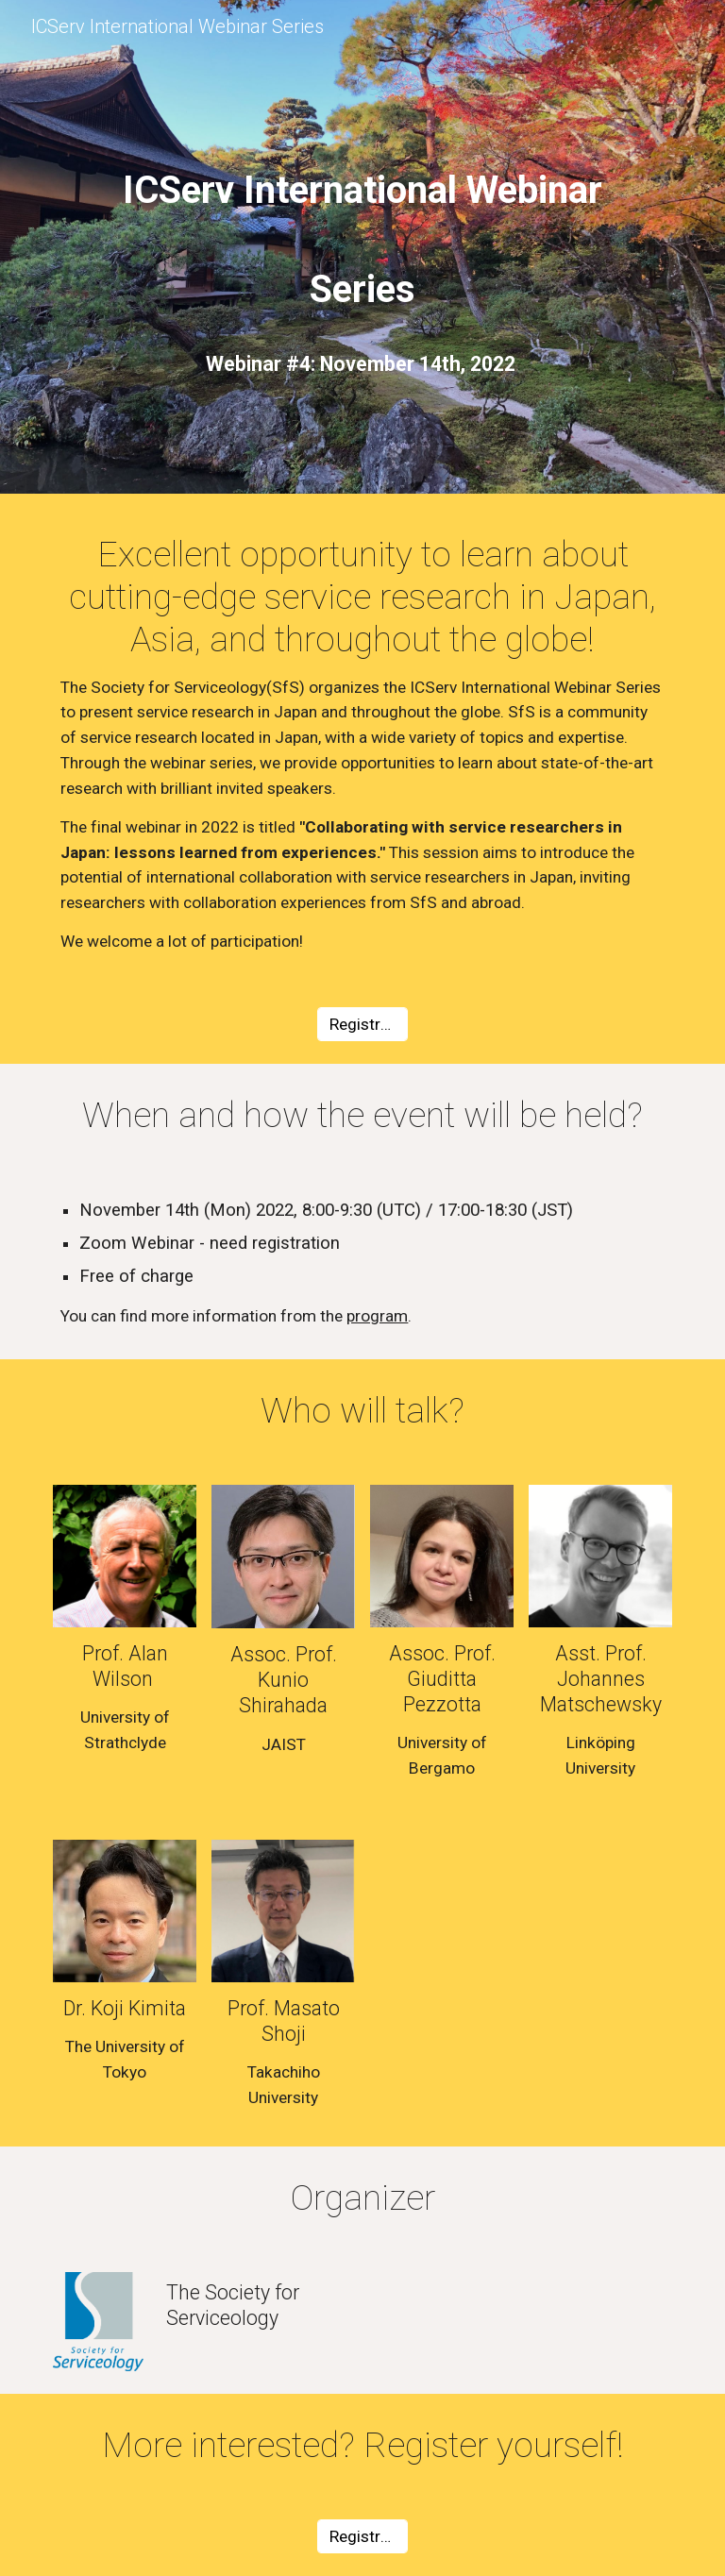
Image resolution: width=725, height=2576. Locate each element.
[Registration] (362, 1025)
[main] (362, 225)
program (377, 1315)
